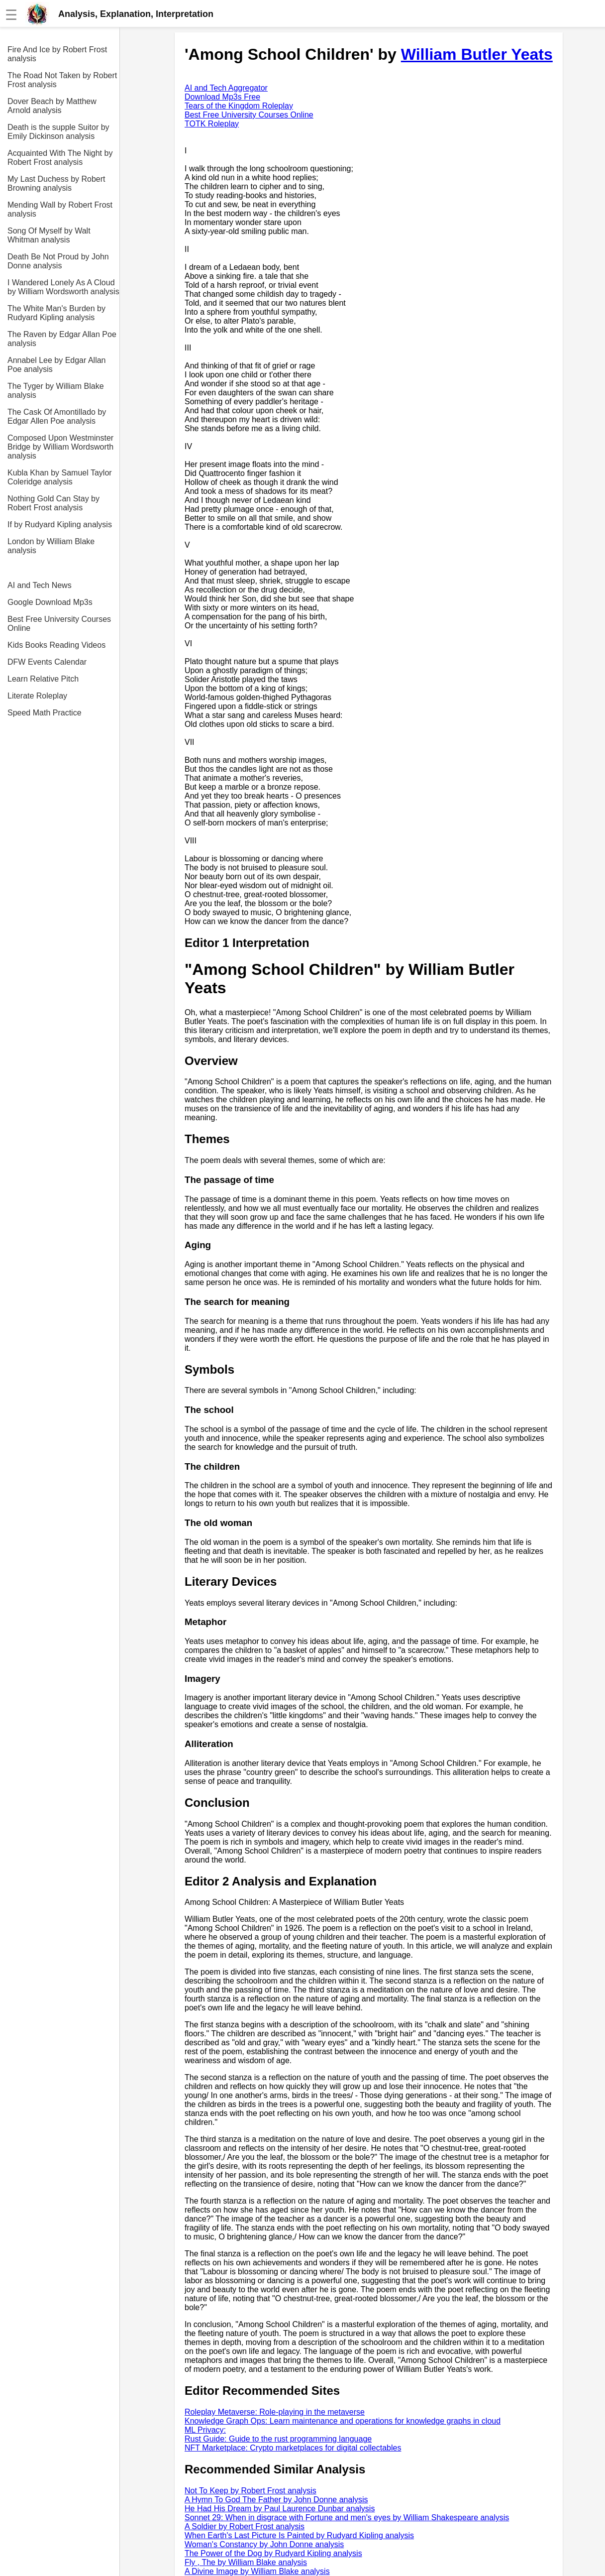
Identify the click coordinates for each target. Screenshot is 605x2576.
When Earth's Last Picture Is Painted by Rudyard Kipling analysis (299, 2535)
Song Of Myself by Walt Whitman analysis (49, 235)
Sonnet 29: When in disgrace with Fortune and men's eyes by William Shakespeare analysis (347, 2517)
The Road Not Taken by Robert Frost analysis (62, 80)
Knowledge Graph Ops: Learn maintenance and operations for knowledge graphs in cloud (343, 2421)
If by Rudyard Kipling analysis (59, 524)
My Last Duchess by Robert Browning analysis (56, 183)
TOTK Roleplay (212, 123)
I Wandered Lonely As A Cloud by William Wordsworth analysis (63, 287)
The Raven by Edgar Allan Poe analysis (61, 339)
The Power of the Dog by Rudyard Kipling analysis (273, 2553)
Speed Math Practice (44, 712)
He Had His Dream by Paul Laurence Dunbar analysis (280, 2508)
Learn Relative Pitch (43, 679)
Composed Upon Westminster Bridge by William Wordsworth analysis (60, 447)
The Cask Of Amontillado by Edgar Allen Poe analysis (56, 416)
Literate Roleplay (37, 696)
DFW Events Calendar (47, 662)
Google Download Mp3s (50, 602)
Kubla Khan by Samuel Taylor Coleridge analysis (59, 477)
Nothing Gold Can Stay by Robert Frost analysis (53, 503)
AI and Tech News (39, 585)
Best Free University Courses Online (59, 623)
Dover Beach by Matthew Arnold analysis (52, 106)
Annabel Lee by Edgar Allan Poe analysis (56, 364)
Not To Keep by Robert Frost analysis (250, 2490)
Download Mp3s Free (222, 97)
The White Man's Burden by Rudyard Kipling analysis (56, 313)
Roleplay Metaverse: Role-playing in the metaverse (275, 2412)
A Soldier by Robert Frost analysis (244, 2526)
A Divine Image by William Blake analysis (257, 2571)
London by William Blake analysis (51, 546)
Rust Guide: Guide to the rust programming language (278, 2439)
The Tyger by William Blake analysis (55, 390)
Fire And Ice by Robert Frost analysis (57, 54)
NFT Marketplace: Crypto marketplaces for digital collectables (293, 2448)
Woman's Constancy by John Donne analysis (264, 2544)
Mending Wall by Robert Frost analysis (59, 209)
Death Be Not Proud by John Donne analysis (58, 261)
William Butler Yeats (477, 54)
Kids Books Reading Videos (56, 645)
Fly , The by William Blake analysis (246, 2562)
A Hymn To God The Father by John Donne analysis (276, 2499)
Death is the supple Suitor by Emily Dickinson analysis (58, 131)
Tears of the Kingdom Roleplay (239, 106)
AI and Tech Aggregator (226, 88)
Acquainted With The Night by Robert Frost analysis (59, 157)
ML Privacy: (205, 2430)
